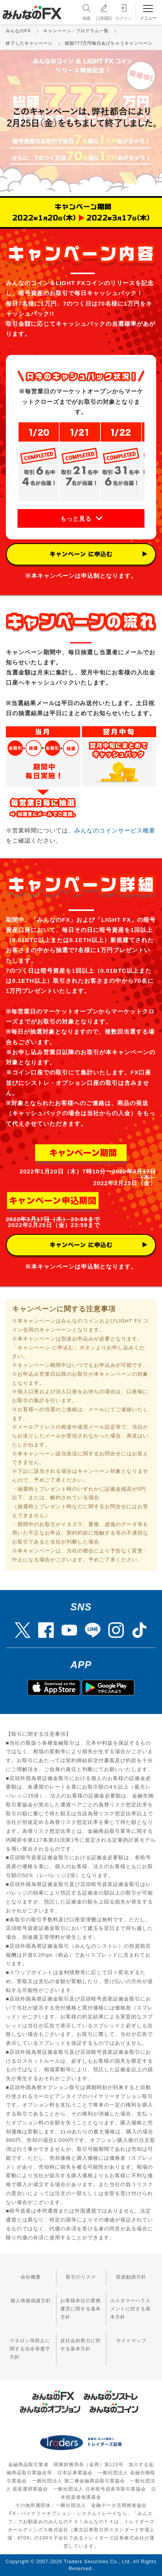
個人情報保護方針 (31, 2300)
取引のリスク (81, 2277)
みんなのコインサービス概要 (114, 830)
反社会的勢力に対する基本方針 (80, 2345)
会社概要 (31, 2277)
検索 (86, 12)
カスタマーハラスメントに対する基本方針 (130, 2309)
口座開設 (104, 12)
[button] (81, 518)
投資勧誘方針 (131, 2277)
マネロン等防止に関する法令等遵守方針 (30, 2349)
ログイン (123, 12)
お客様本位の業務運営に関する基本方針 (80, 2309)
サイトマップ (131, 2340)
